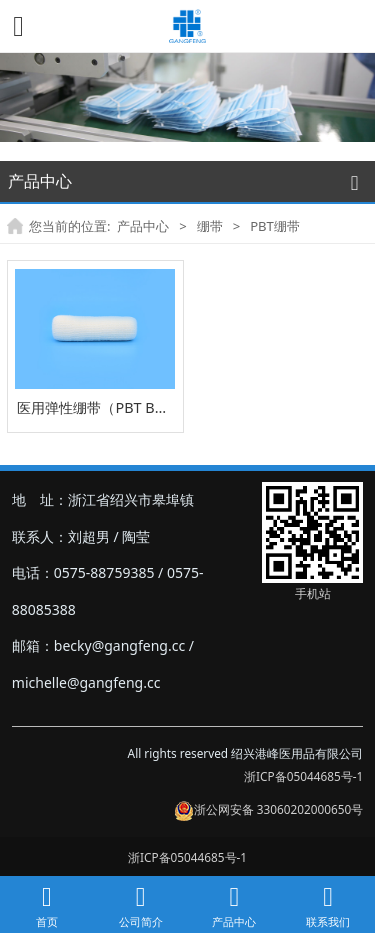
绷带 (210, 226)
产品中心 (143, 226)
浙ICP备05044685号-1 (303, 776)
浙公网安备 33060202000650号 (269, 809)
